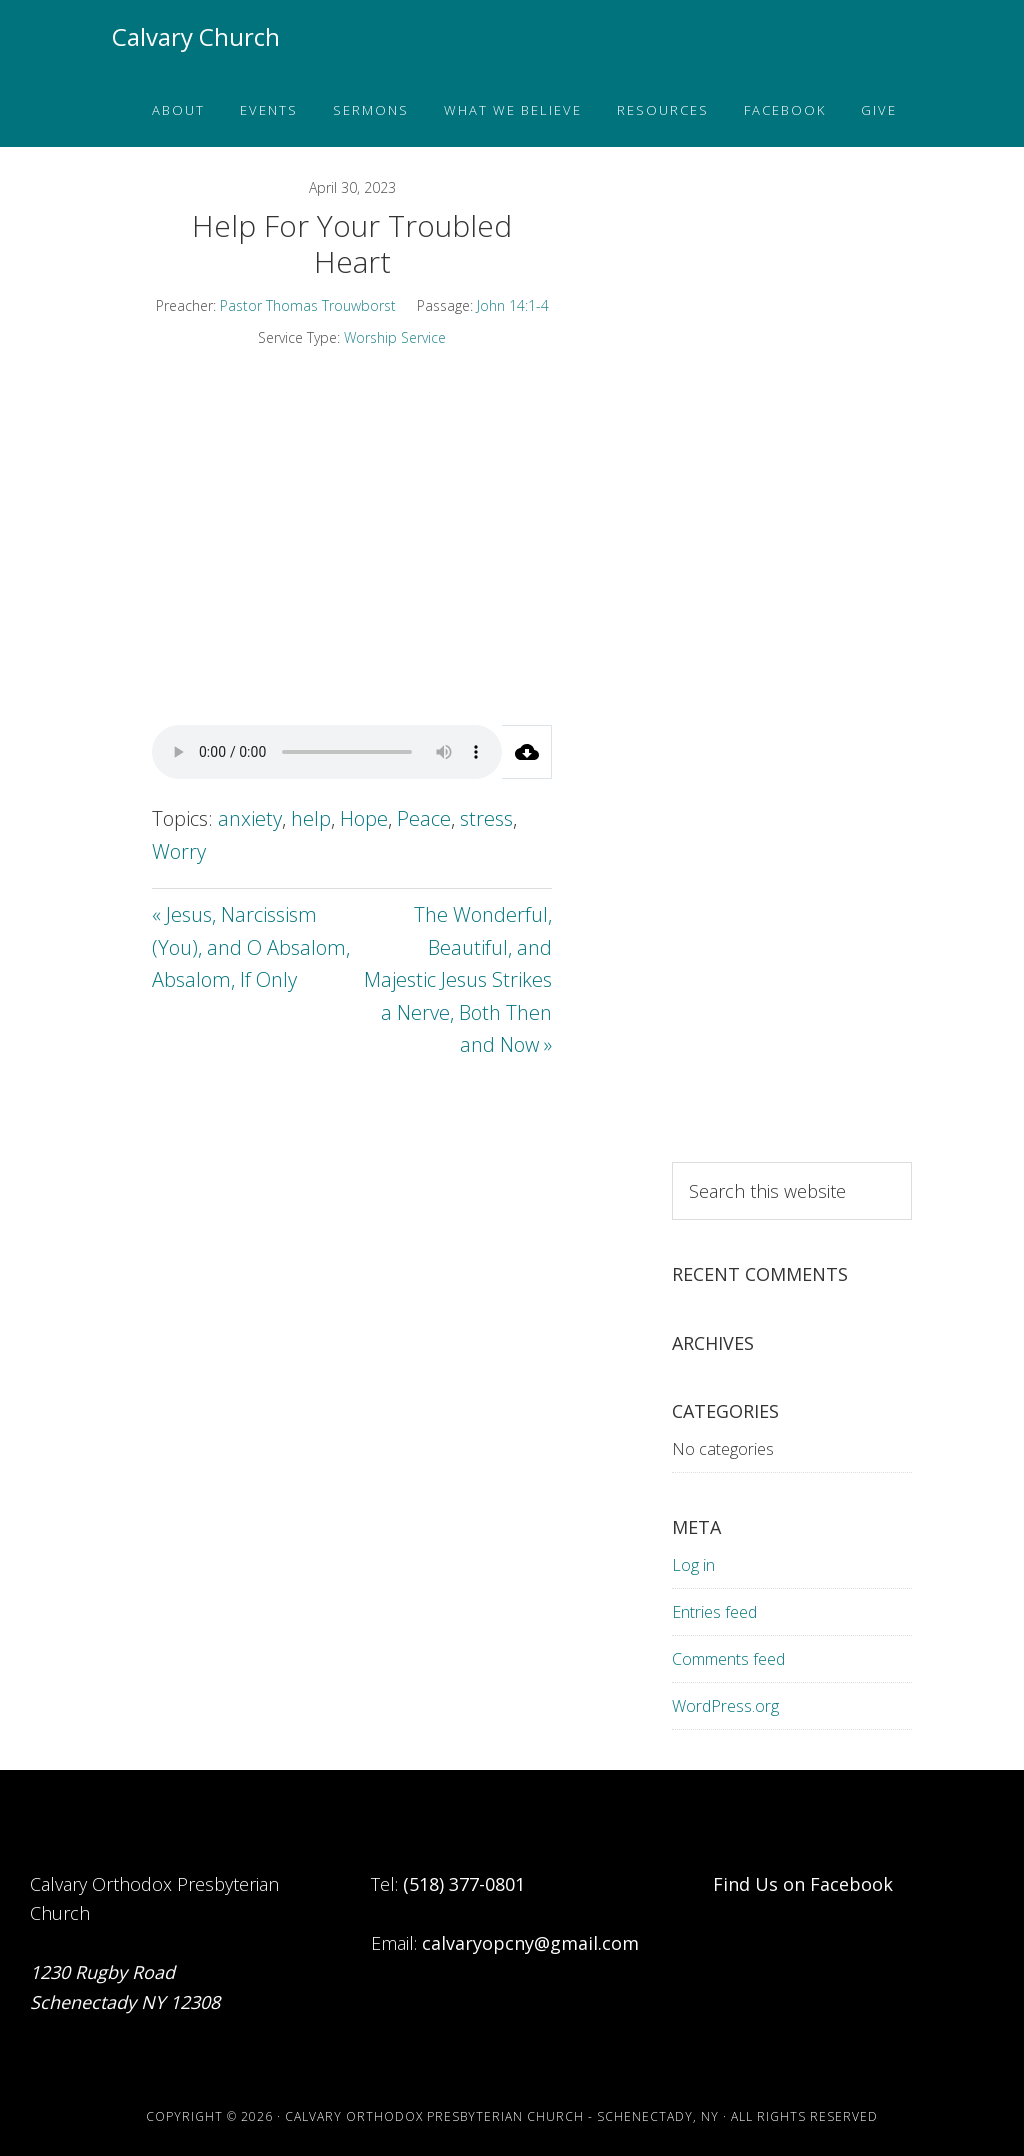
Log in (693, 1565)
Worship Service (395, 337)
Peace (424, 818)
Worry (179, 851)
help (311, 818)
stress (486, 818)
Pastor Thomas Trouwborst (308, 305)
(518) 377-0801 (464, 1884)
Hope (364, 818)
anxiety (250, 818)
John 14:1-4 (513, 305)
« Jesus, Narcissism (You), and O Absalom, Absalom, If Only (251, 947)
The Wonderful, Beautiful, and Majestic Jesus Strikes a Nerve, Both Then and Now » (458, 979)
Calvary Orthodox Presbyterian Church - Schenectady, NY (502, 2116)
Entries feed (714, 1612)
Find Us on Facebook (803, 1884)
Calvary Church (196, 36)
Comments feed (728, 1659)
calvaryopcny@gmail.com (530, 1943)
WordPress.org (725, 1706)
